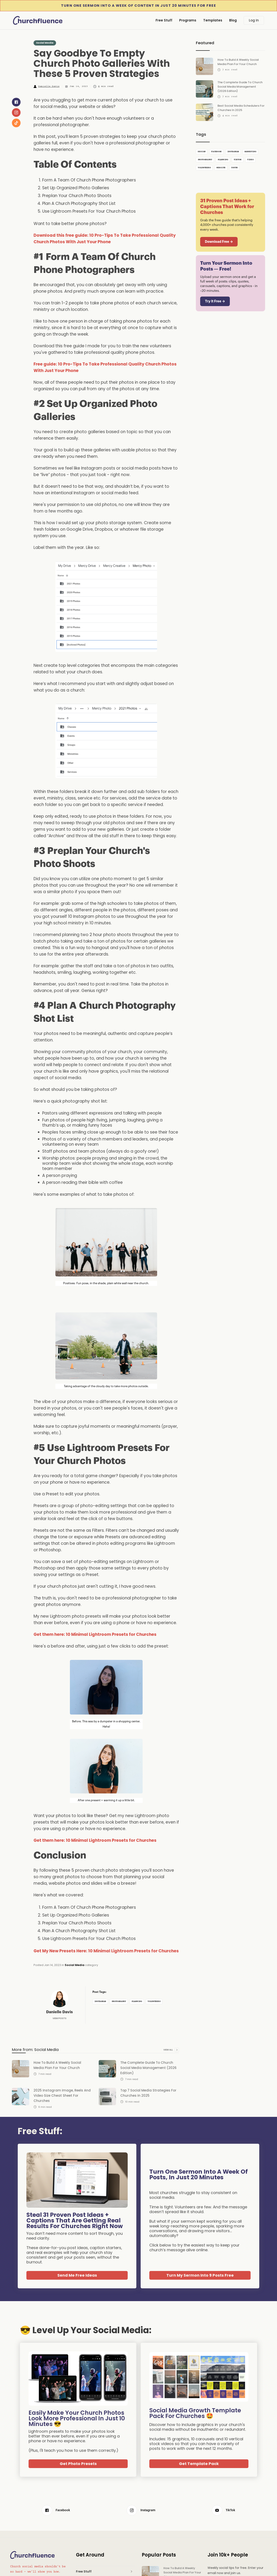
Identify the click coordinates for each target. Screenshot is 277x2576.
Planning (137, 2001)
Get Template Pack (199, 2463)
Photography (119, 2001)
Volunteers (154, 2001)
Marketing (250, 151)
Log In (254, 20)
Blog (233, 20)
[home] (39, 20)
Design (202, 151)
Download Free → (219, 242)
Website (220, 167)
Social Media (44, 42)
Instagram (100, 2001)
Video (250, 159)
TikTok (238, 159)
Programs (187, 20)
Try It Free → (215, 301)
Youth (234, 167)
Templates (212, 20)
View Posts (59, 2018)
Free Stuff (164, 20)
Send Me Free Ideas (77, 2275)
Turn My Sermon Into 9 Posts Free (200, 2275)
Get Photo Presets (78, 2463)
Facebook (216, 151)
